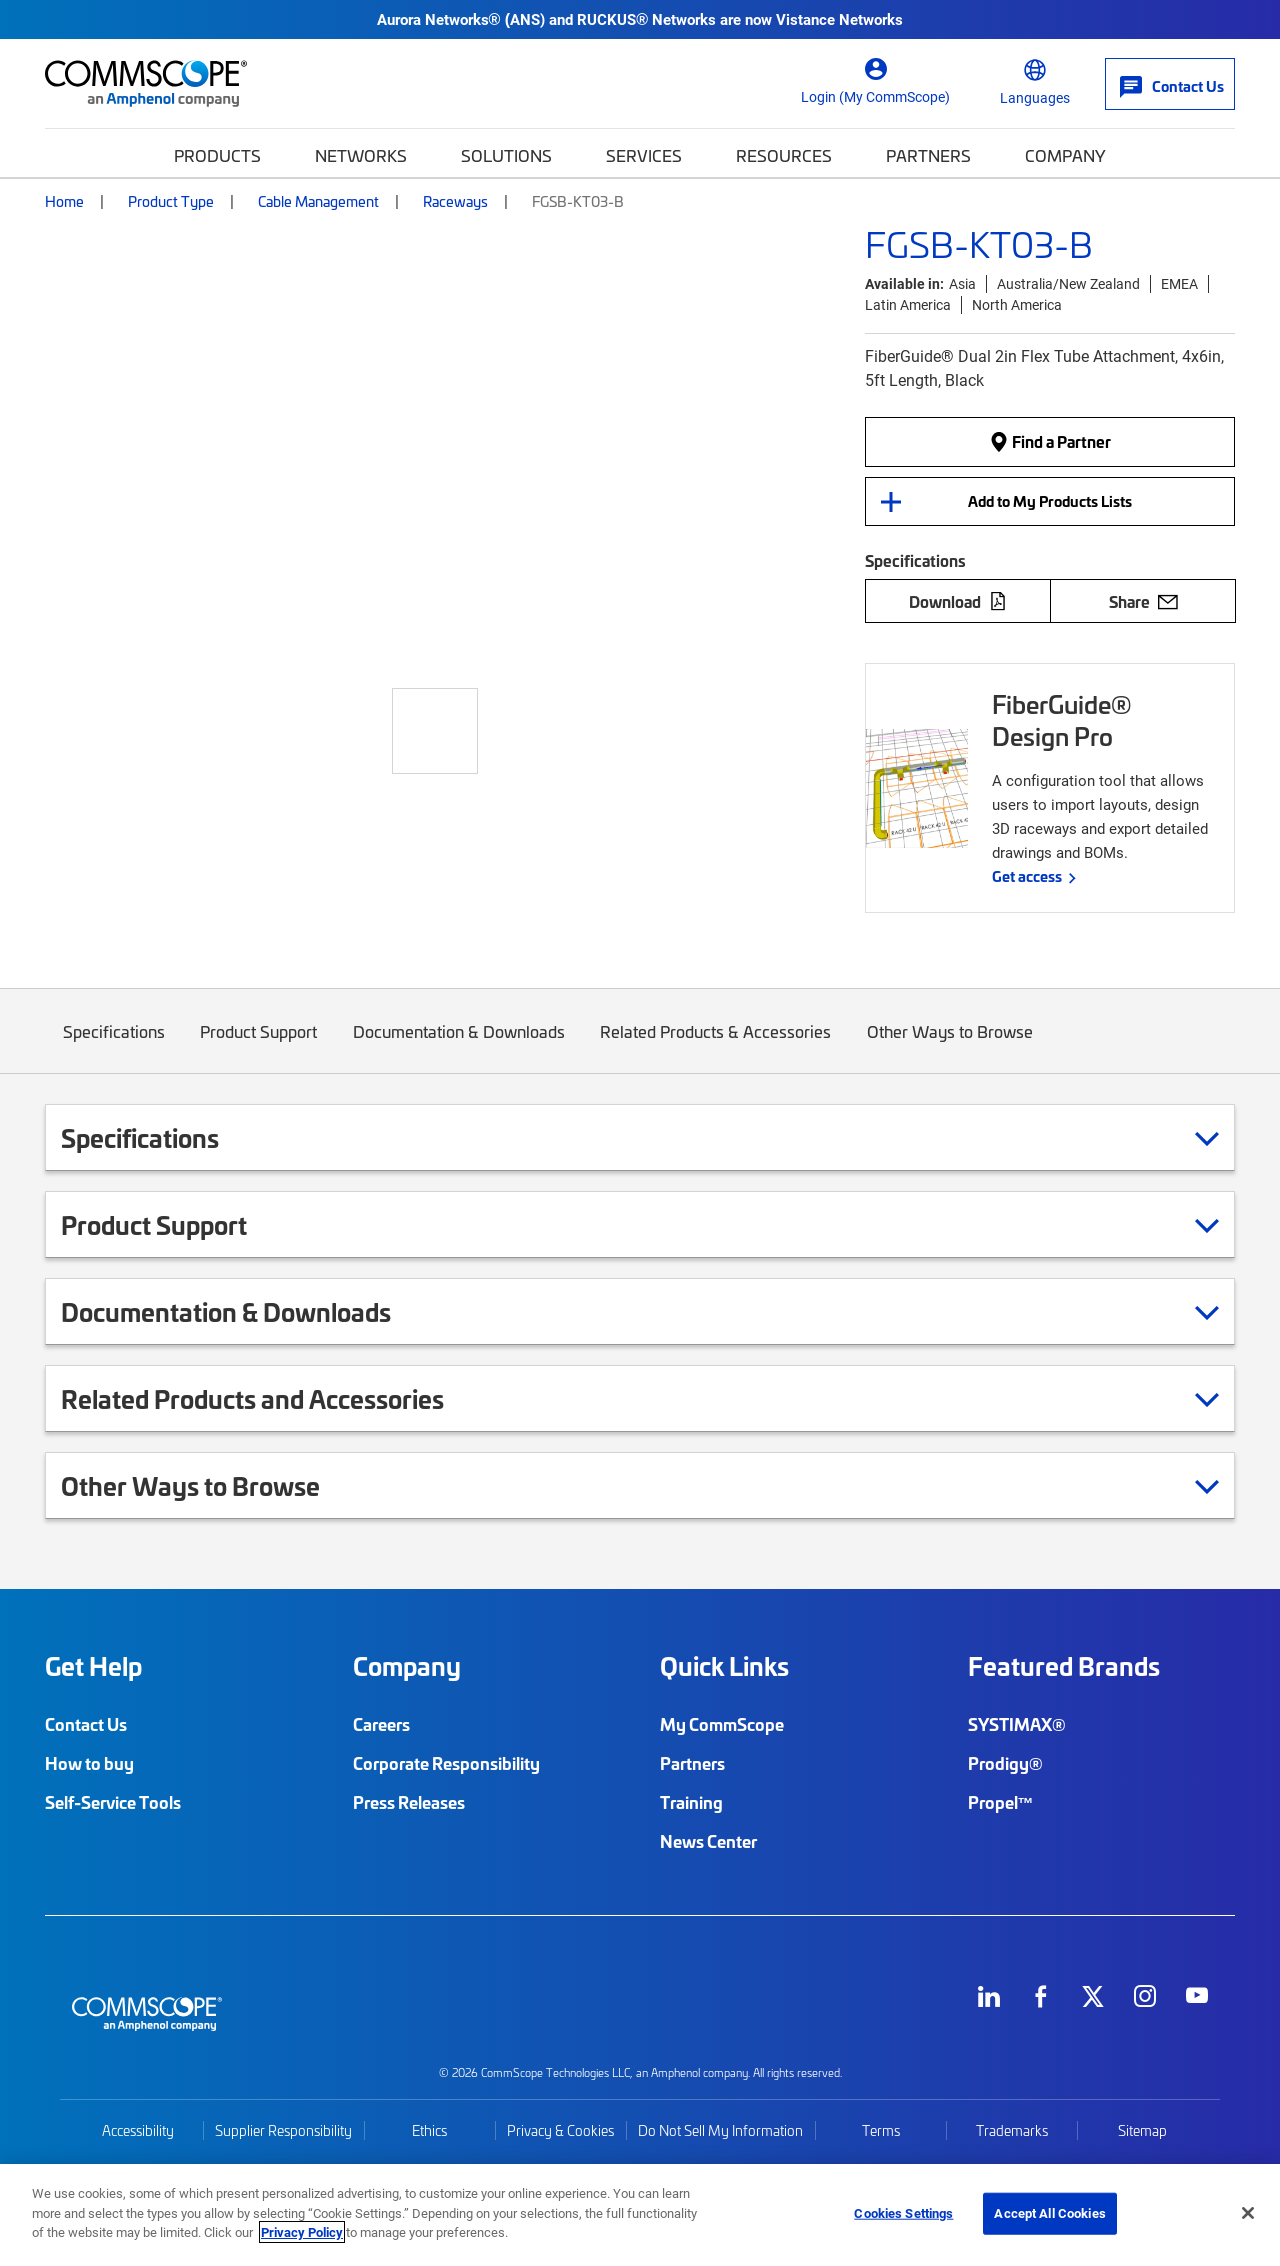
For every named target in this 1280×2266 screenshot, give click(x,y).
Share (1143, 601)
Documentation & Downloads (459, 1046)
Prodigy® (1005, 1763)
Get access (1027, 876)
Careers (381, 1724)
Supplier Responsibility (283, 2130)
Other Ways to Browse (950, 1046)
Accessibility (138, 2130)
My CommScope (722, 1724)
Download (958, 601)
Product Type (171, 201)
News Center (708, 1841)
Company (1065, 155)
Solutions (506, 155)
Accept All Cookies (1049, 2213)
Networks (361, 155)
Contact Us (86, 1724)
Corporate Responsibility (446, 1763)
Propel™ (1001, 1802)
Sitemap (1142, 2130)
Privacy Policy (302, 2232)
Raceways (455, 201)
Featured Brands (1064, 1666)
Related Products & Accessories (716, 1046)
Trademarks (1012, 2130)
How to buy (89, 1763)
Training (691, 1802)
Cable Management (318, 201)
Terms (881, 2130)
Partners (928, 155)
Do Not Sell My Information (720, 2130)
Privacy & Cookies (560, 2130)
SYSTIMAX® (1017, 1724)
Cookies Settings (903, 2213)
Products (217, 155)
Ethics (429, 2130)
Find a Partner (1050, 442)
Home (64, 201)
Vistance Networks (839, 19)
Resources (784, 155)
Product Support (259, 1046)
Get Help (93, 1666)
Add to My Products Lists (1050, 501)
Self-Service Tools (113, 1802)
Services (644, 155)
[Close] (1248, 2213)
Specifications (114, 1046)
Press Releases (409, 1802)
